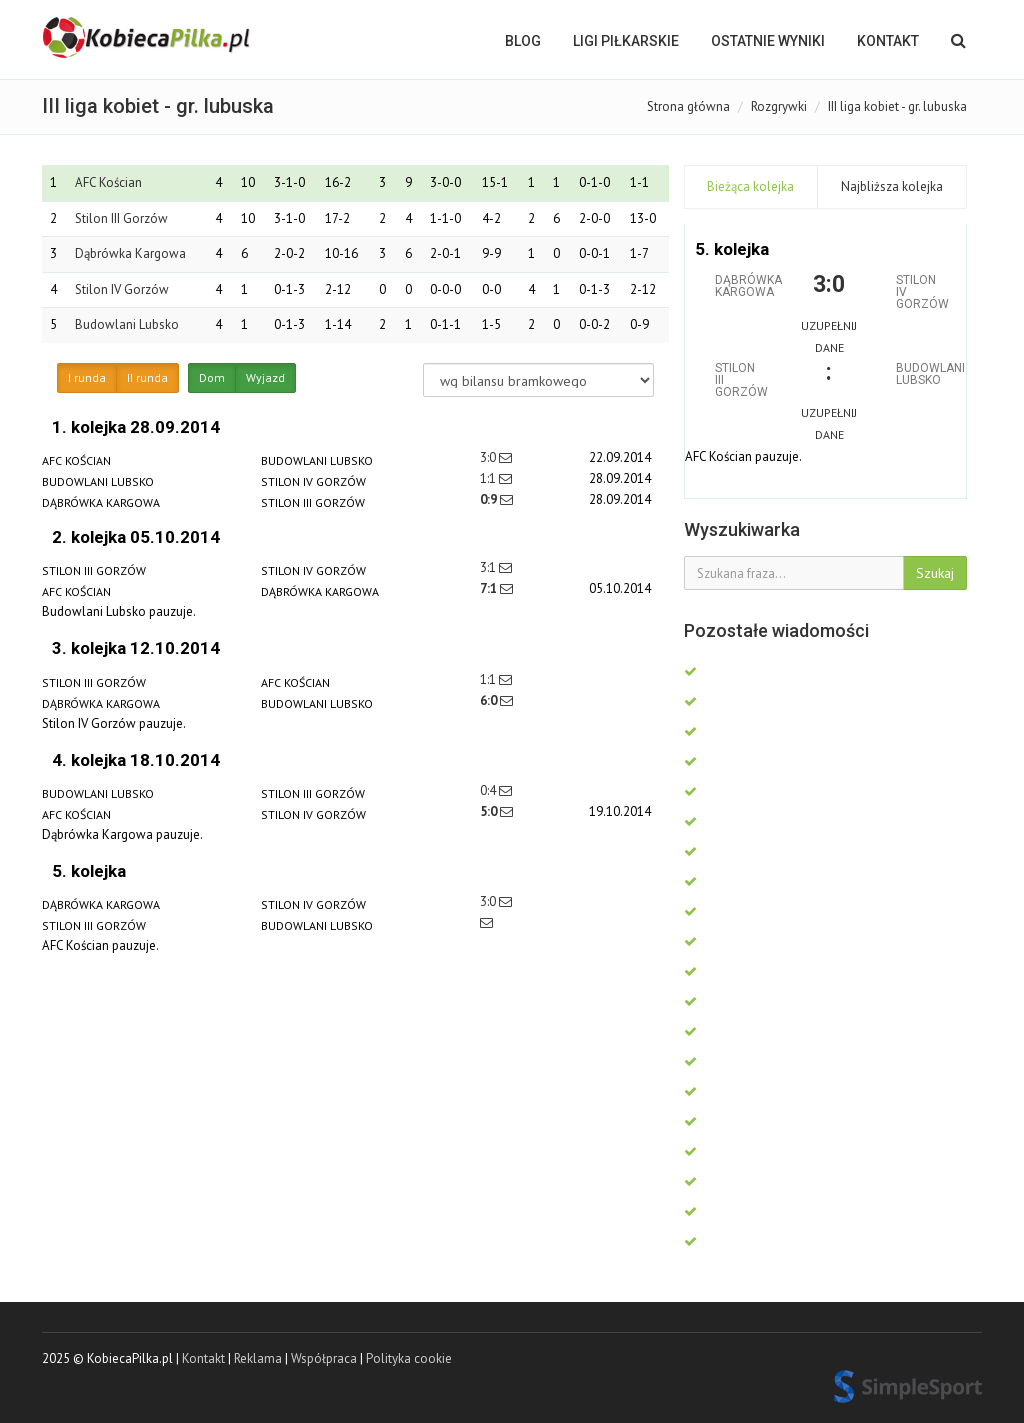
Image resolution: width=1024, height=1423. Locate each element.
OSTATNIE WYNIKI (768, 41)
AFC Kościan (108, 182)
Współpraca (324, 1358)
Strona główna (688, 106)
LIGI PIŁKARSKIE (626, 41)
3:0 (489, 457)
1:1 (489, 478)
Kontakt (888, 41)
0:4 (489, 790)
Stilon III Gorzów (121, 218)
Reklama (258, 1358)
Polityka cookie (409, 1358)
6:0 (490, 700)
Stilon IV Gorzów (122, 289)
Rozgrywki (779, 106)
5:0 (490, 811)
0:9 (490, 499)
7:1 (490, 588)
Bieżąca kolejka (750, 186)
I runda (87, 378)
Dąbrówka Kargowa (130, 253)
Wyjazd (265, 378)
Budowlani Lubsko (127, 324)
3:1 (489, 567)
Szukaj (935, 573)
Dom (212, 378)
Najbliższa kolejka (892, 186)
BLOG (523, 41)
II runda (147, 378)
